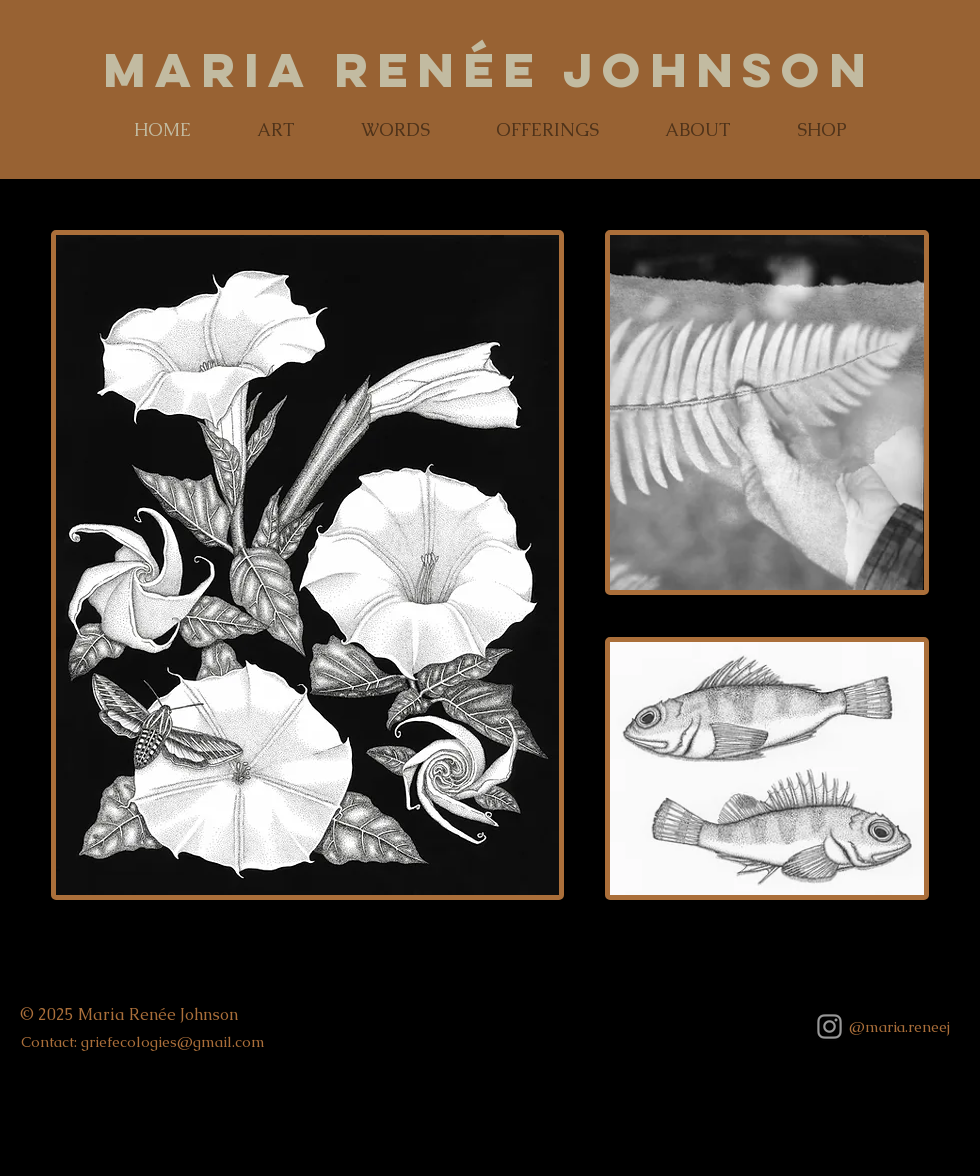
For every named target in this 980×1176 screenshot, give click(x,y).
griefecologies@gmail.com (173, 1041)
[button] (276, 129)
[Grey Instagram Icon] (829, 1026)
